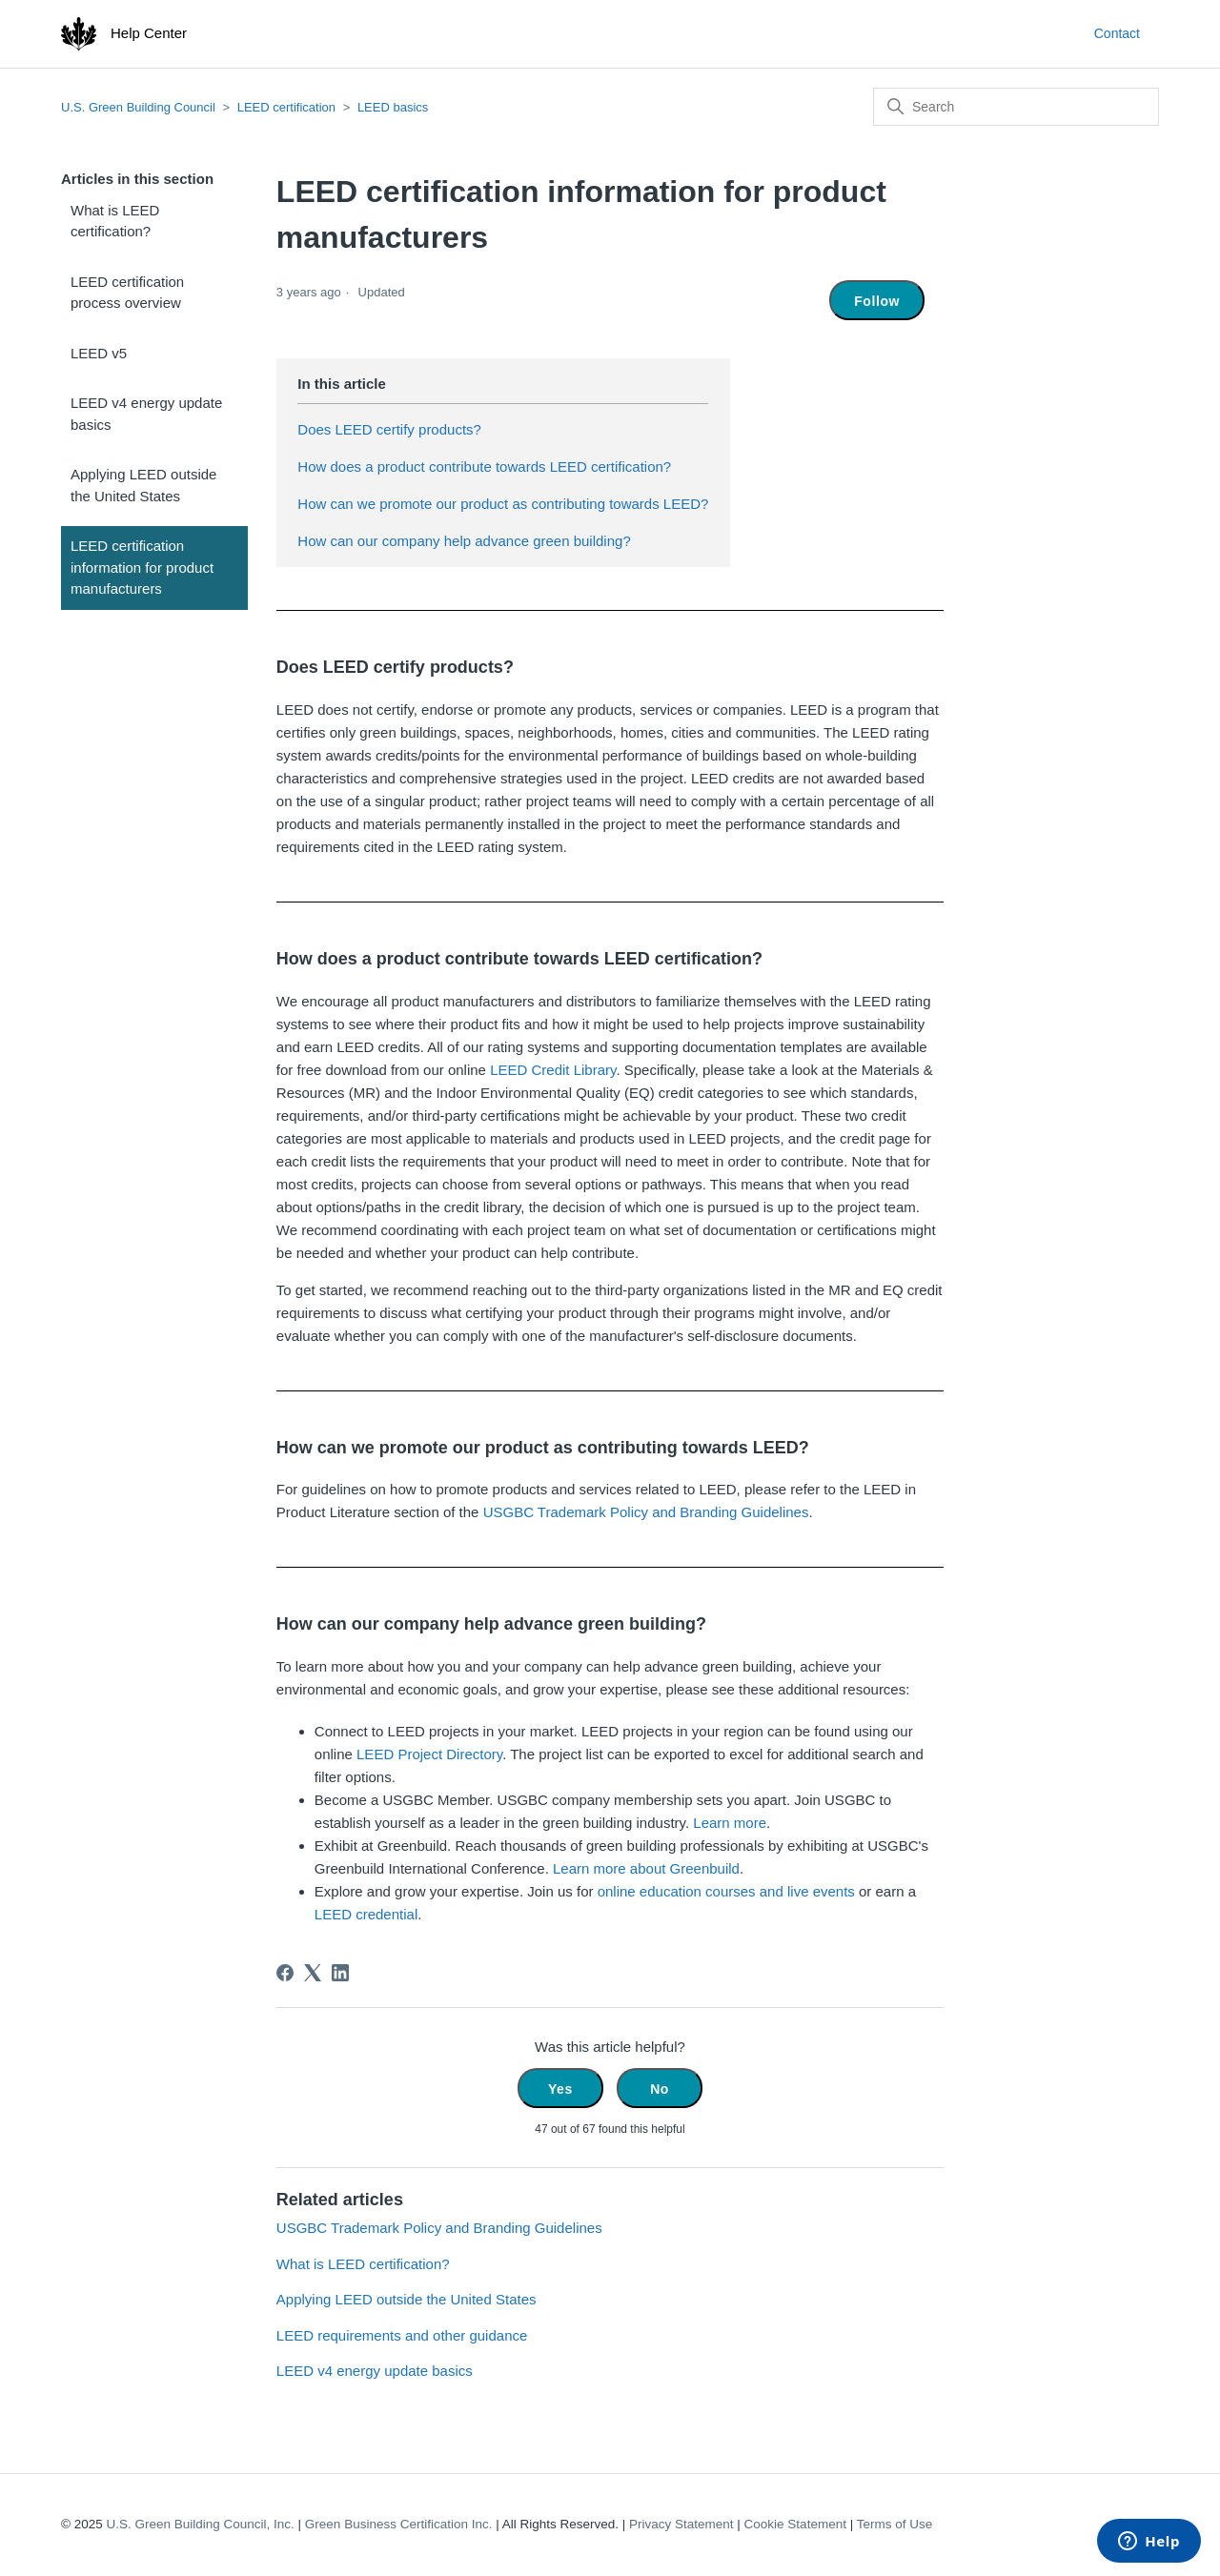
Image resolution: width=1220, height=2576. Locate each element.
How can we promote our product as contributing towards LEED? (502, 504)
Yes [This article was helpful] (560, 2089)
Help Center (149, 33)
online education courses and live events (726, 1891)
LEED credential (366, 1914)
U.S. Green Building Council (138, 107)
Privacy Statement (681, 2524)
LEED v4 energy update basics (146, 414)
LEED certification (286, 107)
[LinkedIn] (340, 1972)
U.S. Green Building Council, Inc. (200, 2524)
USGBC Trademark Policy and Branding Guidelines (646, 1512)
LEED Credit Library (553, 1070)
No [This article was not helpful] (659, 2089)
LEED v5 (99, 353)
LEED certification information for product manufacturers (142, 567)
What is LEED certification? (115, 221)
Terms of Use (895, 2524)
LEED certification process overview (127, 293)
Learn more (729, 1823)
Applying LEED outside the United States (143, 485)
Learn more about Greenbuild (646, 1868)
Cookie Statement (795, 2524)
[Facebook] (285, 1972)
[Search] (1016, 107)
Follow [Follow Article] (877, 301)
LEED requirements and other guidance (402, 2335)
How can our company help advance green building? (463, 541)
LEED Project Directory (429, 1754)
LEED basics (392, 107)
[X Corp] (312, 1972)
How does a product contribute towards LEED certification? (484, 466)
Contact (1117, 33)
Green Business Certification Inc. (399, 2524)
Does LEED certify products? (389, 429)
